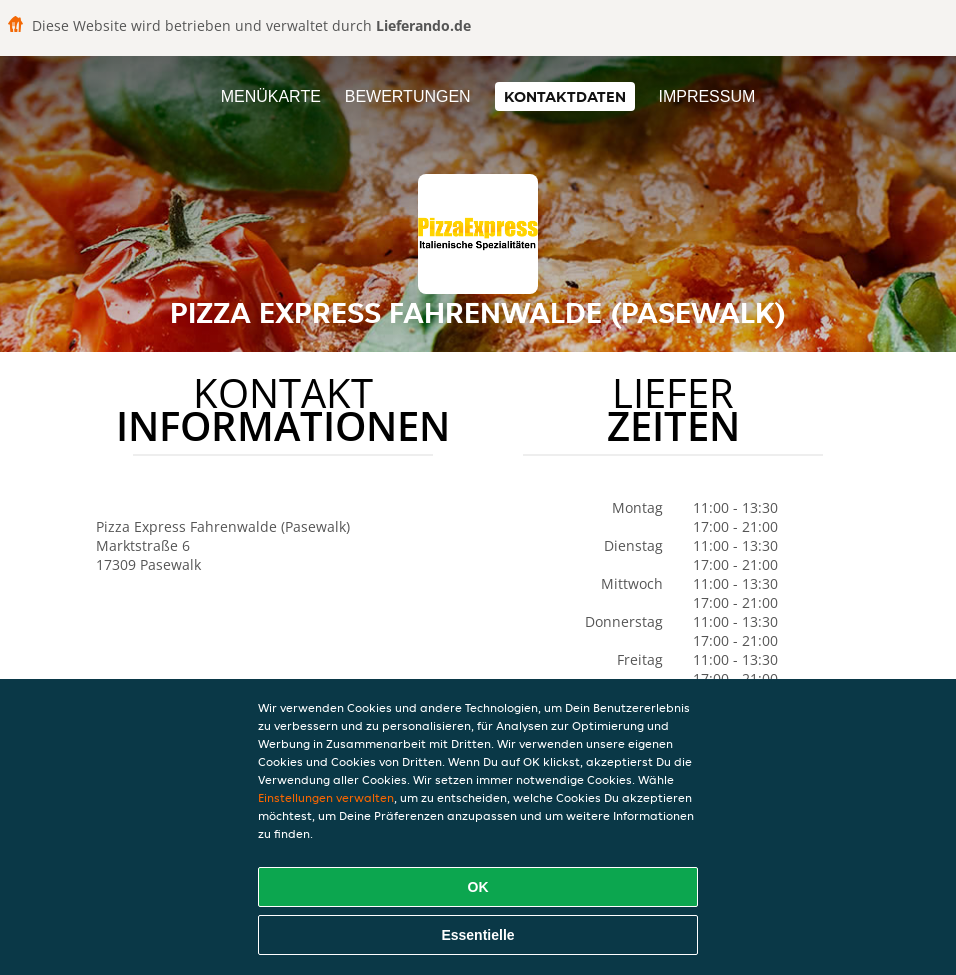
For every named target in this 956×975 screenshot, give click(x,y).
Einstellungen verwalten (326, 797)
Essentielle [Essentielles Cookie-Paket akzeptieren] (477, 935)
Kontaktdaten (565, 96)
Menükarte (271, 96)
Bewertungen (408, 96)
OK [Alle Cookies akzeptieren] (478, 887)
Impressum (706, 96)
